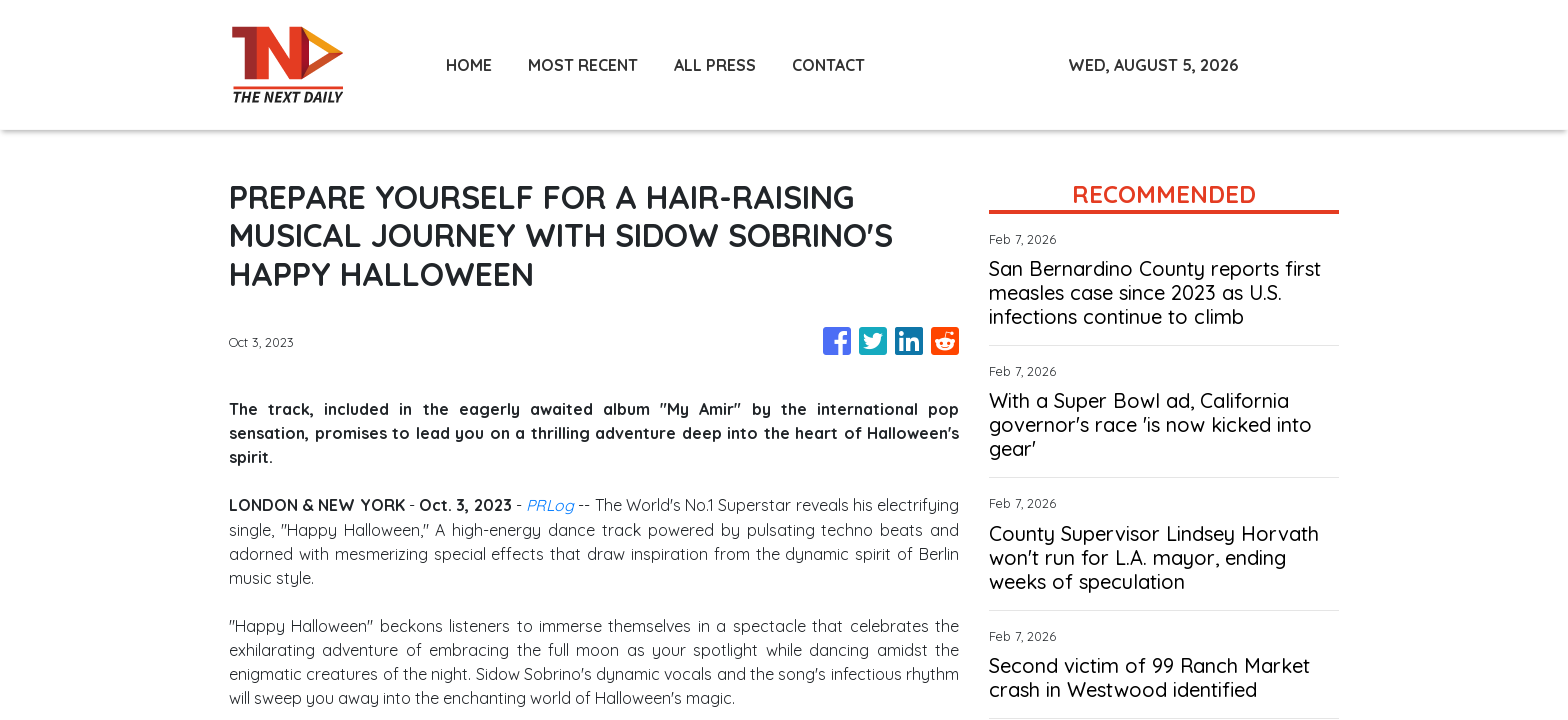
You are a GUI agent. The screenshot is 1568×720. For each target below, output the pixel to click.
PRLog (550, 505)
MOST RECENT (583, 65)
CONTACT (828, 65)
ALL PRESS (715, 65)
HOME (469, 65)
